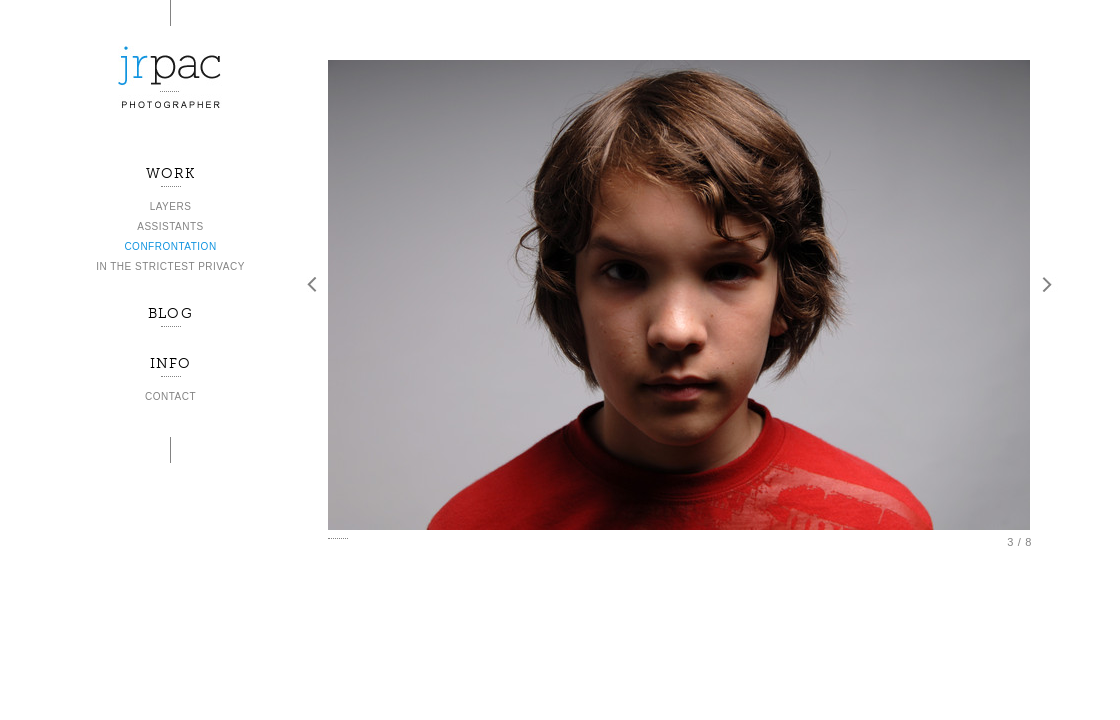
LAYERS (171, 206)
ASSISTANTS (170, 226)
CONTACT (170, 396)
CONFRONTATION (170, 246)
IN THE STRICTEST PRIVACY (170, 266)
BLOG (170, 313)
